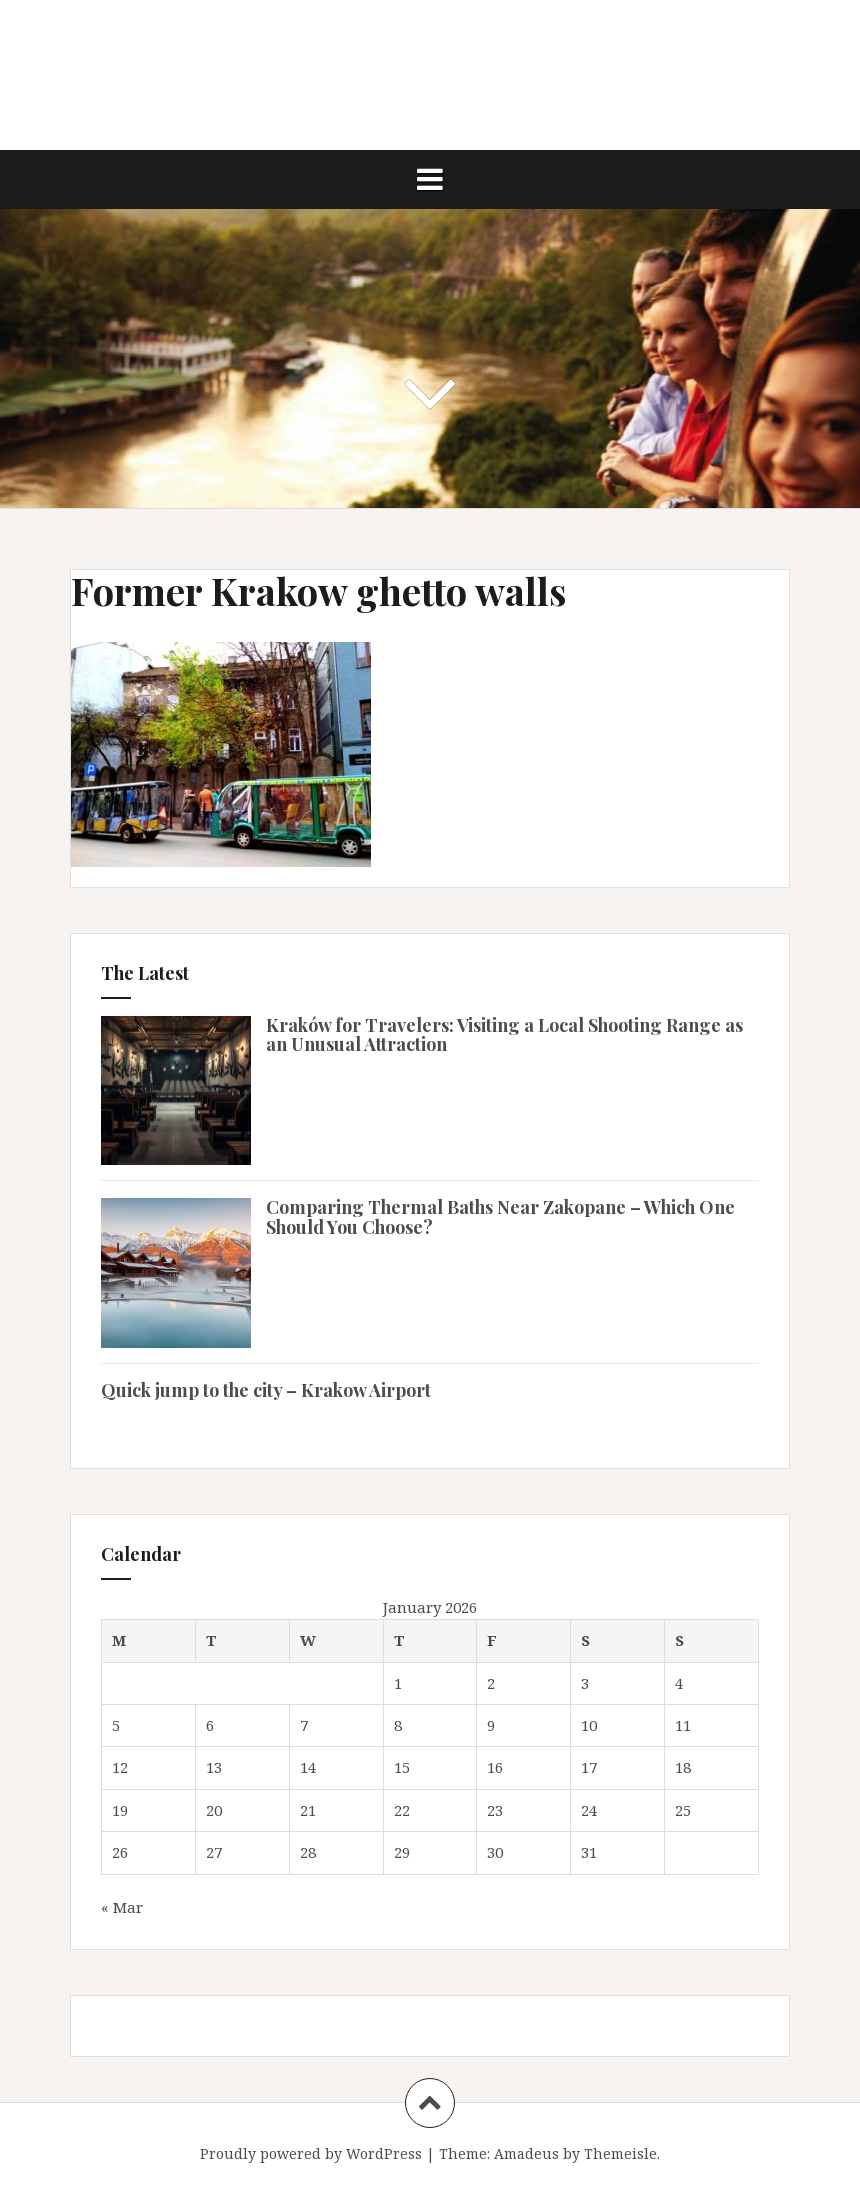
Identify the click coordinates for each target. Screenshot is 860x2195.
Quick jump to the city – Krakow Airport (266, 1390)
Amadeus (526, 2153)
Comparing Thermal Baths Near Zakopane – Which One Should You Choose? (500, 1217)
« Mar (122, 1907)
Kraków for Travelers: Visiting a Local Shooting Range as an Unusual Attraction (504, 1035)
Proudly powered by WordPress (311, 2153)
